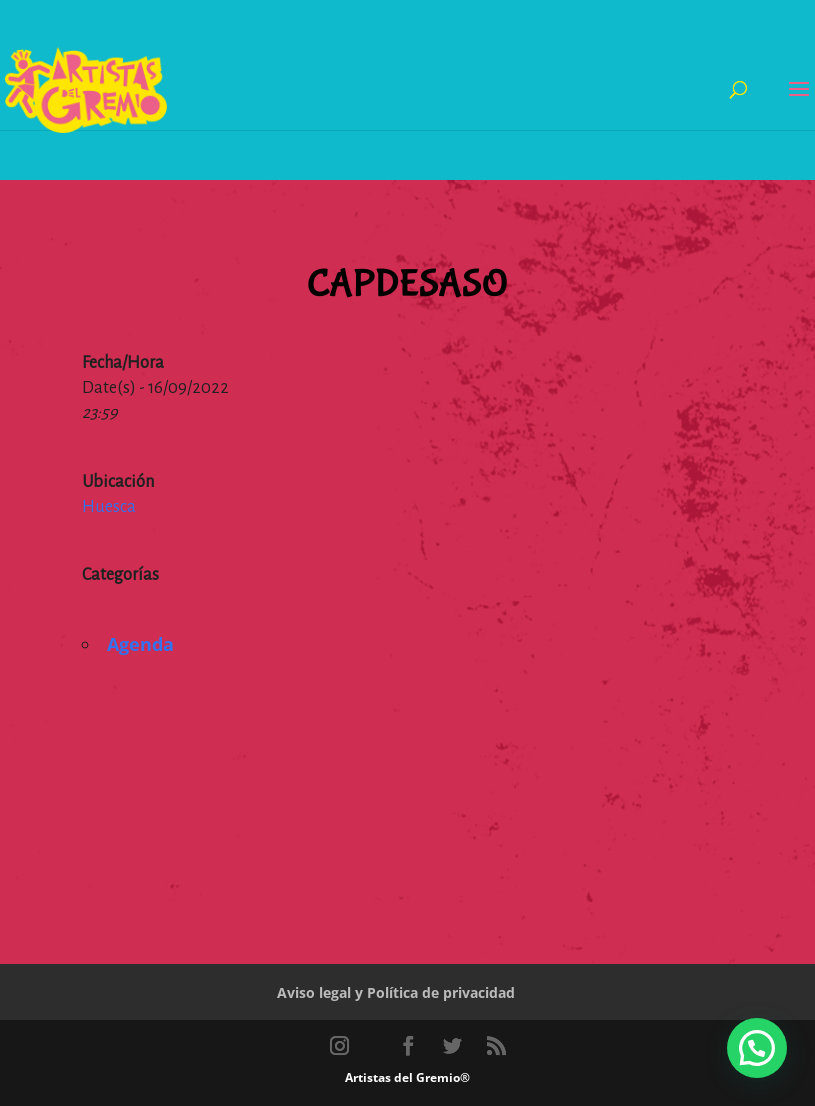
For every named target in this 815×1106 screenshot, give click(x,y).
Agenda (140, 644)
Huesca (109, 507)
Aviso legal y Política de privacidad (396, 992)
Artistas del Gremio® (407, 1077)
